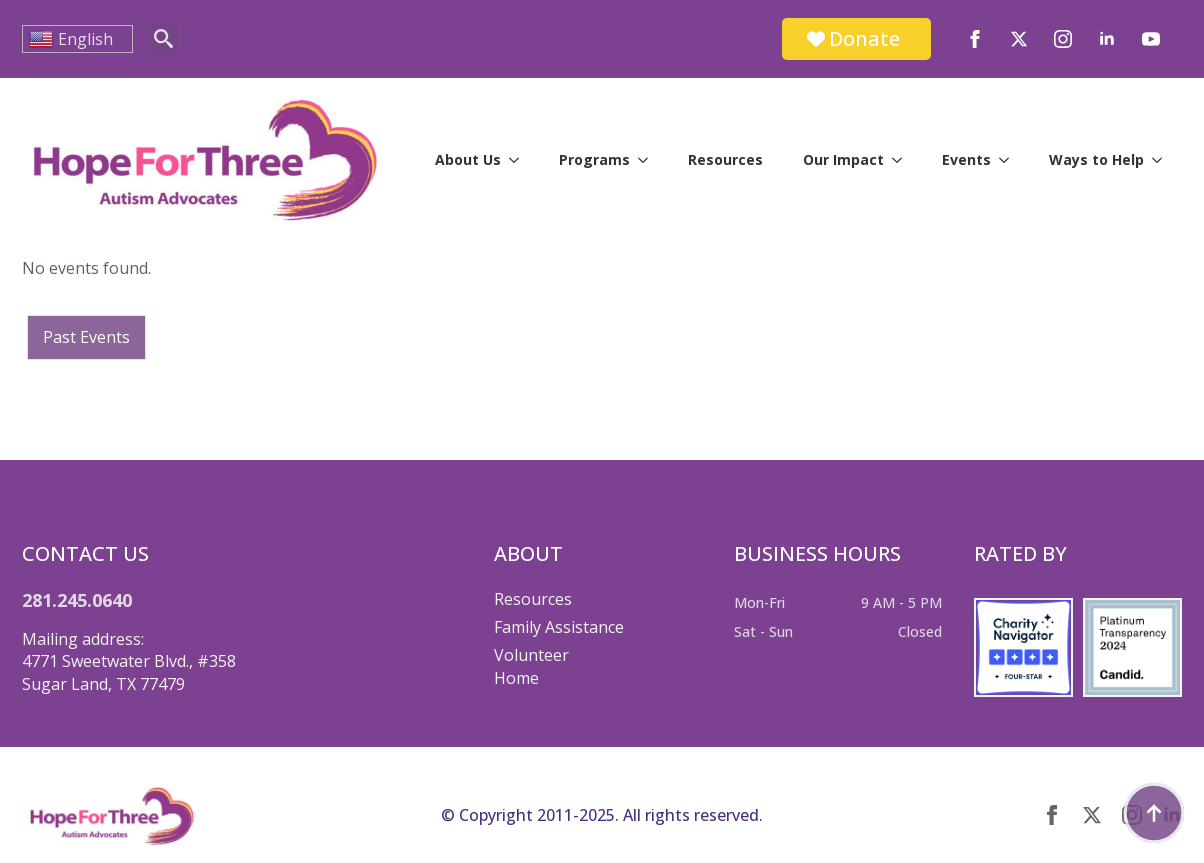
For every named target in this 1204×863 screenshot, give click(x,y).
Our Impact (843, 159)
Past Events (86, 337)
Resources (725, 159)
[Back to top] (1154, 813)
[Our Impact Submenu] (903, 160)
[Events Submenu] (1010, 160)
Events (966, 159)
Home (516, 678)
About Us (468, 159)
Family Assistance (559, 627)
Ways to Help (1096, 159)
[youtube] (1151, 39)
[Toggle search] (163, 38)
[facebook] (975, 39)
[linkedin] (1107, 39)
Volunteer (531, 655)
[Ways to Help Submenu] (1163, 160)
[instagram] (1063, 39)
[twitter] (1019, 39)
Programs (594, 159)
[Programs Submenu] (649, 160)
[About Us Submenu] (520, 160)
